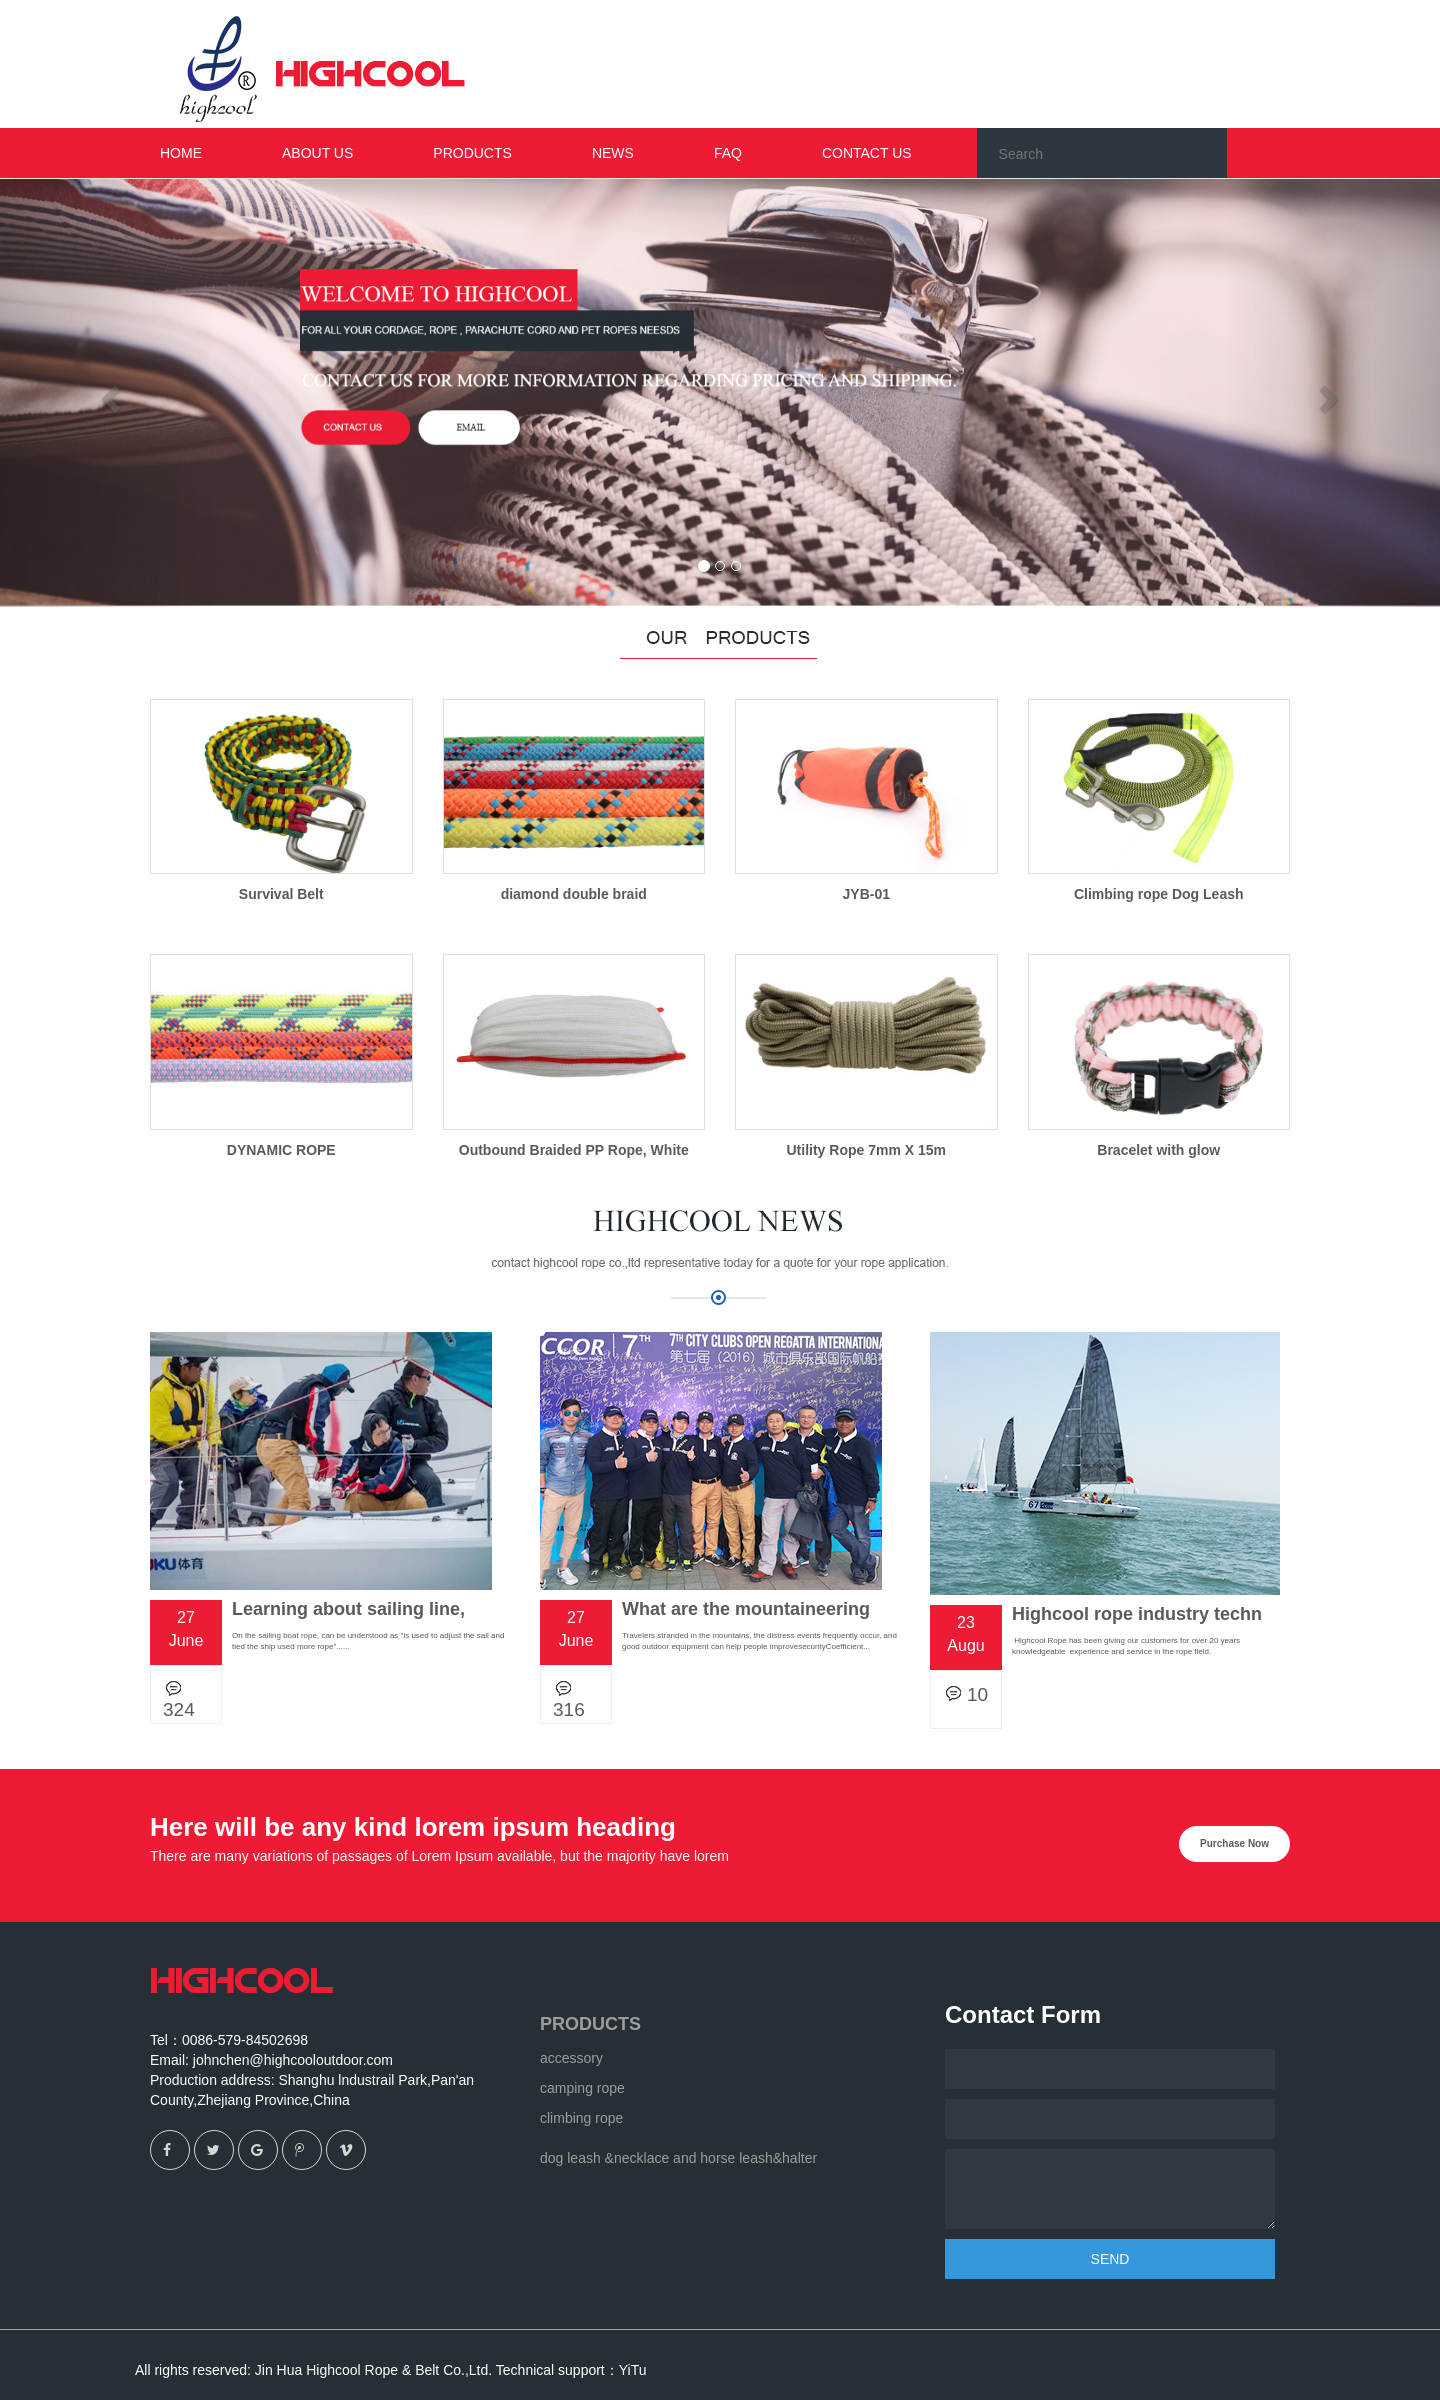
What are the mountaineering (746, 1609)
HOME (181, 153)
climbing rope (581, 2118)
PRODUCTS (590, 2024)
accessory (571, 2058)
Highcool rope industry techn (1137, 1614)
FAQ (728, 153)
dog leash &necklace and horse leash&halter (678, 2158)
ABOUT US (317, 153)
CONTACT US (867, 153)
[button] (108, 393)
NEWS (613, 153)
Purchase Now (1234, 1843)
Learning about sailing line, (348, 1609)
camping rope (582, 2088)
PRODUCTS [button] (472, 153)
